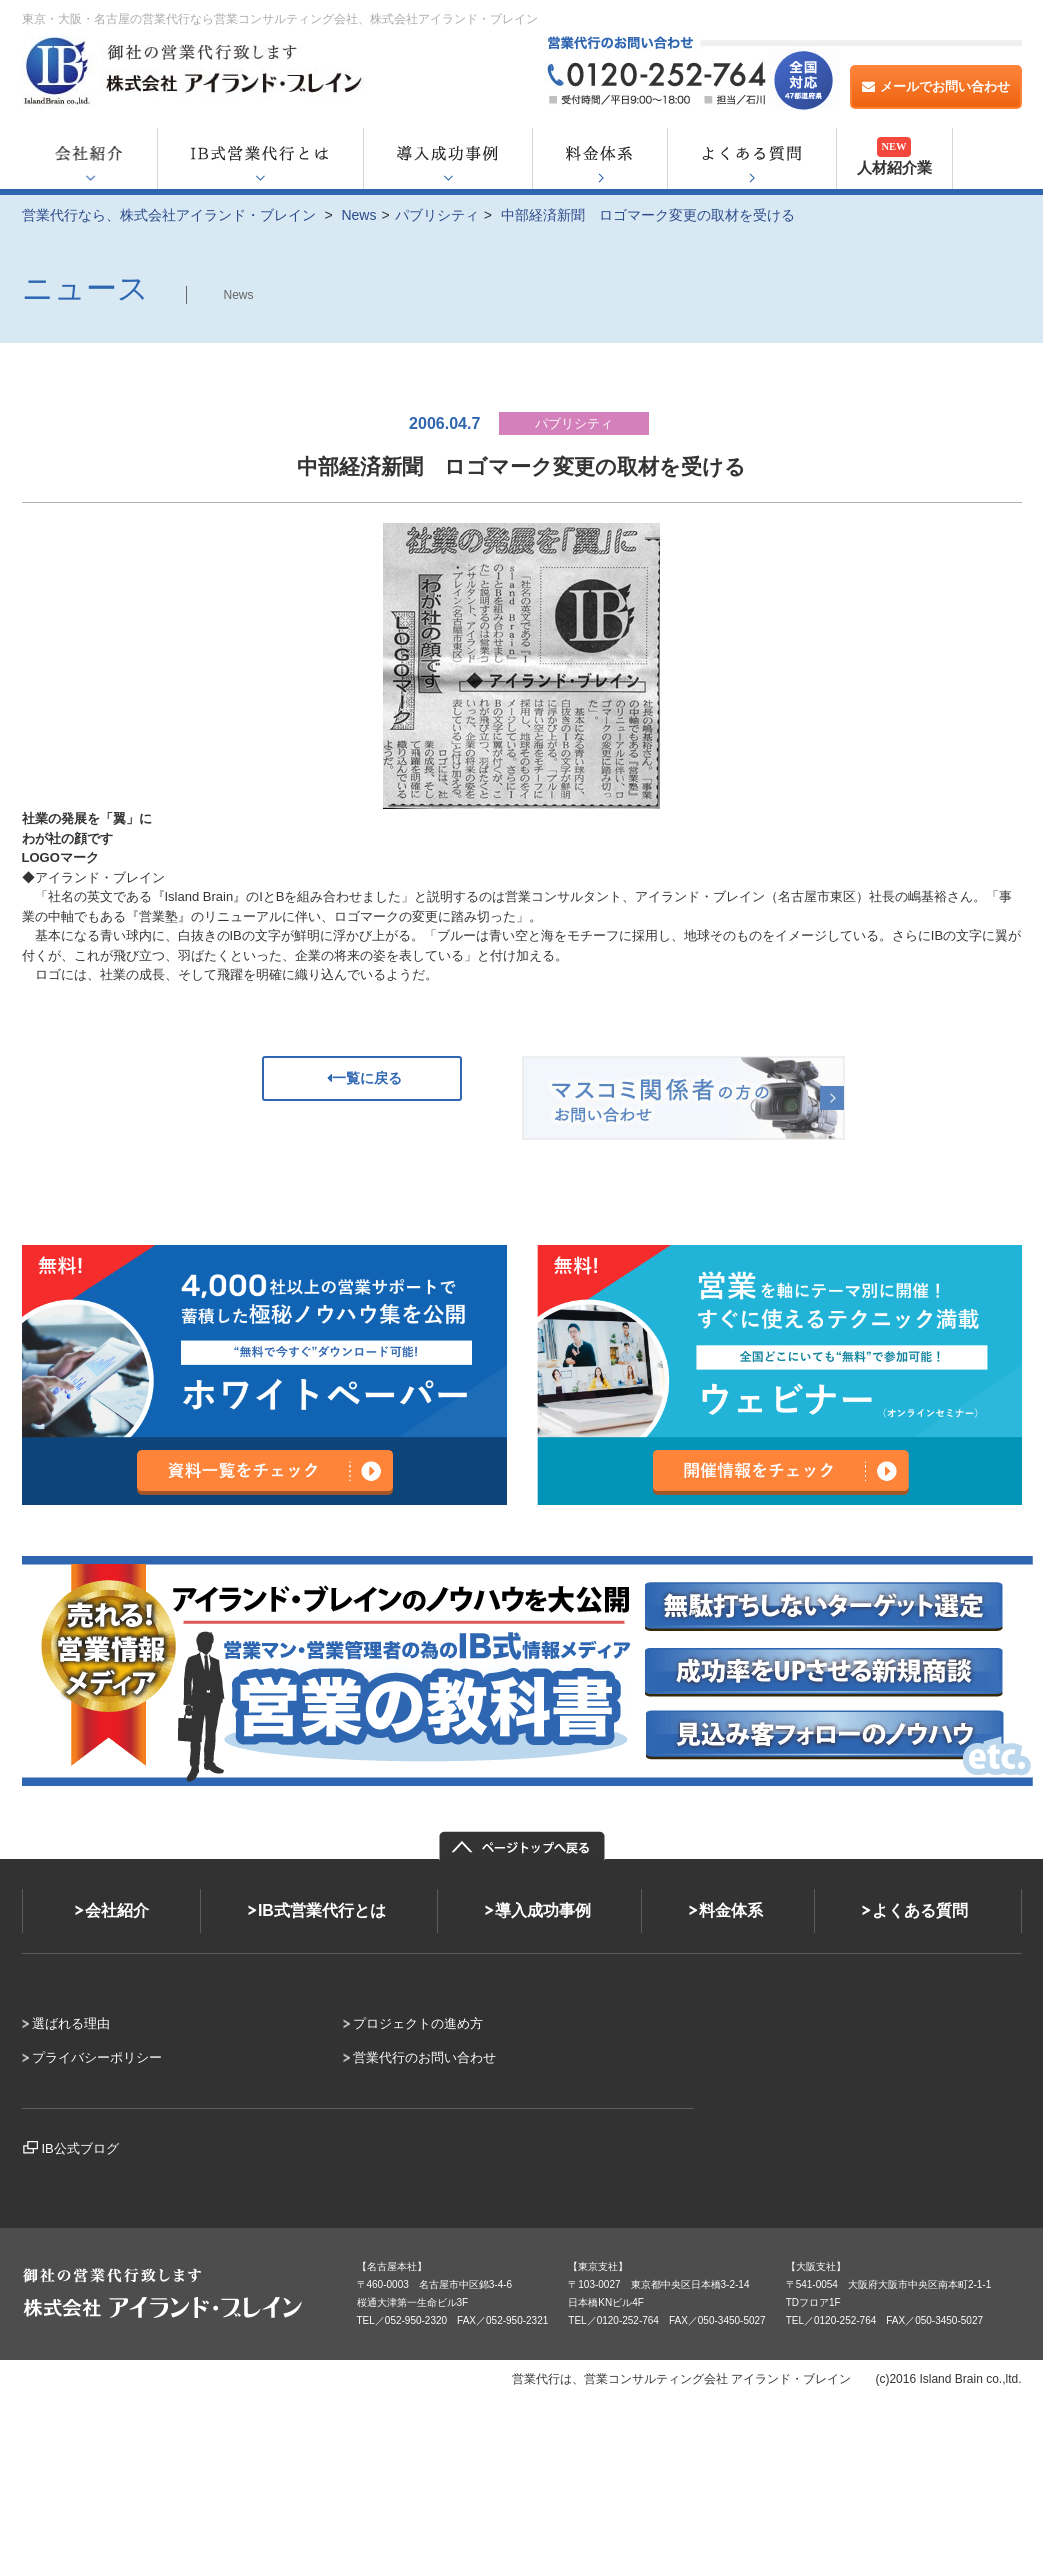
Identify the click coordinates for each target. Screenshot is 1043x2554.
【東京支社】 (598, 2266)
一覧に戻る (362, 1078)
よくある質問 (920, 1910)
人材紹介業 (894, 156)
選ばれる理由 (71, 2023)
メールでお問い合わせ (936, 86)
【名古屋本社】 (392, 2266)
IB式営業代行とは (322, 1910)
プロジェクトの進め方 (418, 2023)
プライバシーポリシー (97, 2057)
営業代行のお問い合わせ (424, 2057)
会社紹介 (117, 1910)
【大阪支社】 (816, 2266)
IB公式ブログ (80, 2148)
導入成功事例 (543, 1910)
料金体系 (731, 1910)
